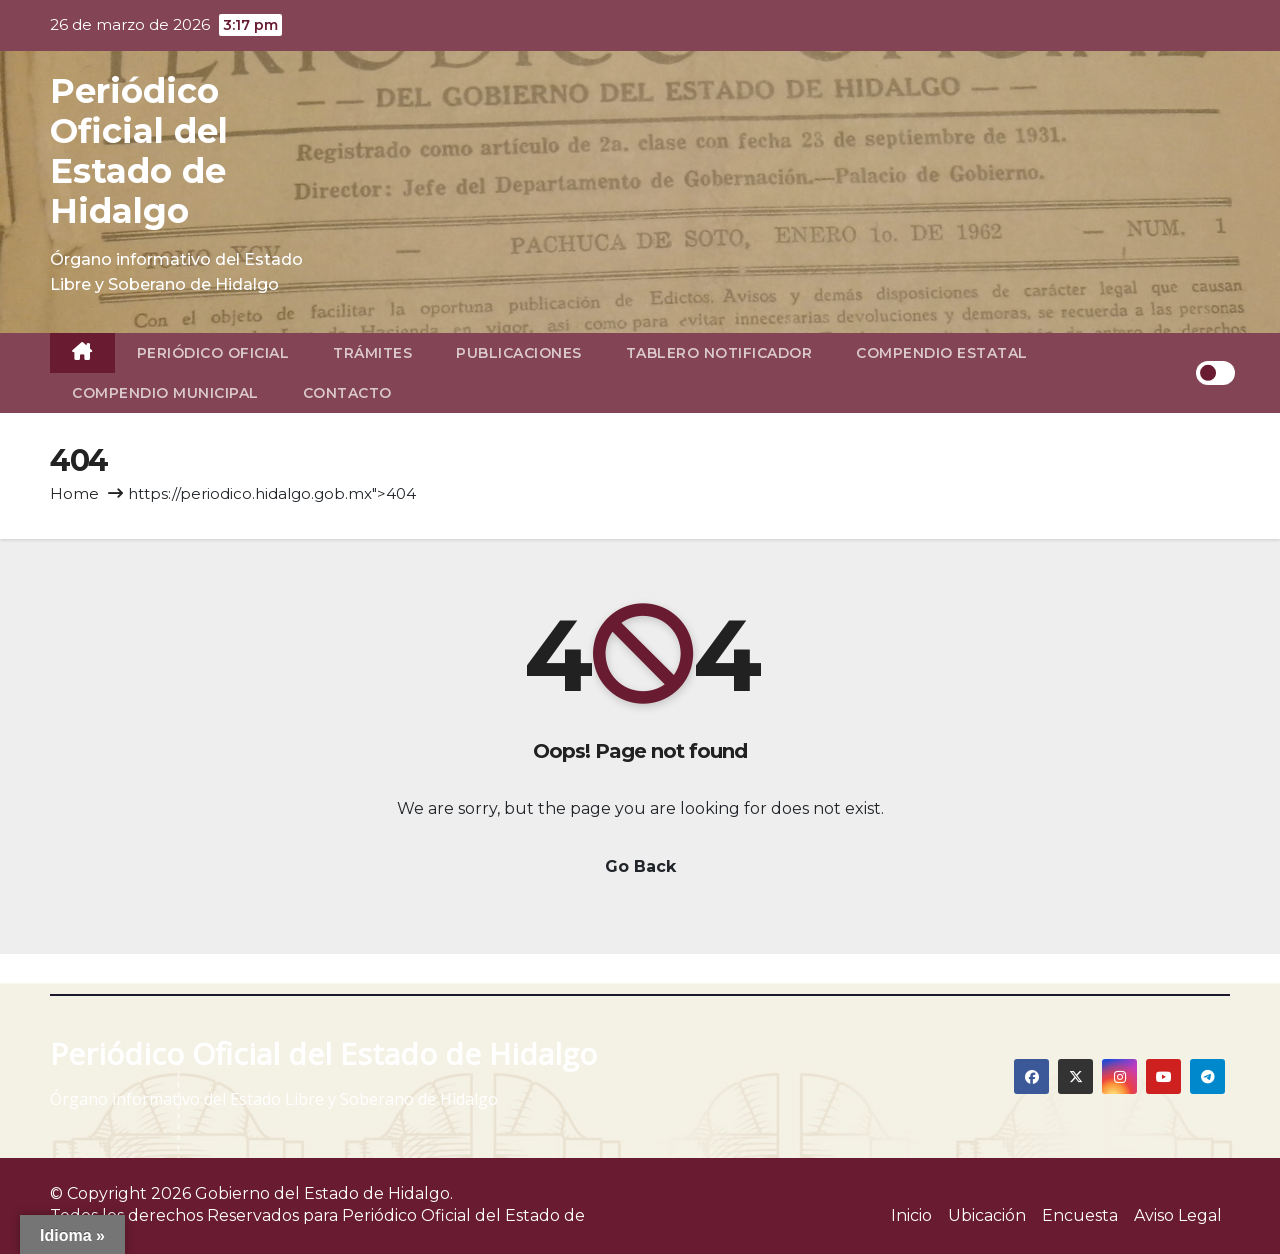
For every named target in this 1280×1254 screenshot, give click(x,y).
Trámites (372, 353)
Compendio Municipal (165, 393)
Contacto (347, 393)
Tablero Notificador (719, 353)
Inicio (911, 1215)
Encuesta (1080, 1215)
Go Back (640, 866)
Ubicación (987, 1215)
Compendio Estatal (942, 353)
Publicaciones (519, 353)
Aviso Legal (1178, 1215)
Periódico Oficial (213, 353)
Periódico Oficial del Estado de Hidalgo (139, 151)
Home (74, 493)
